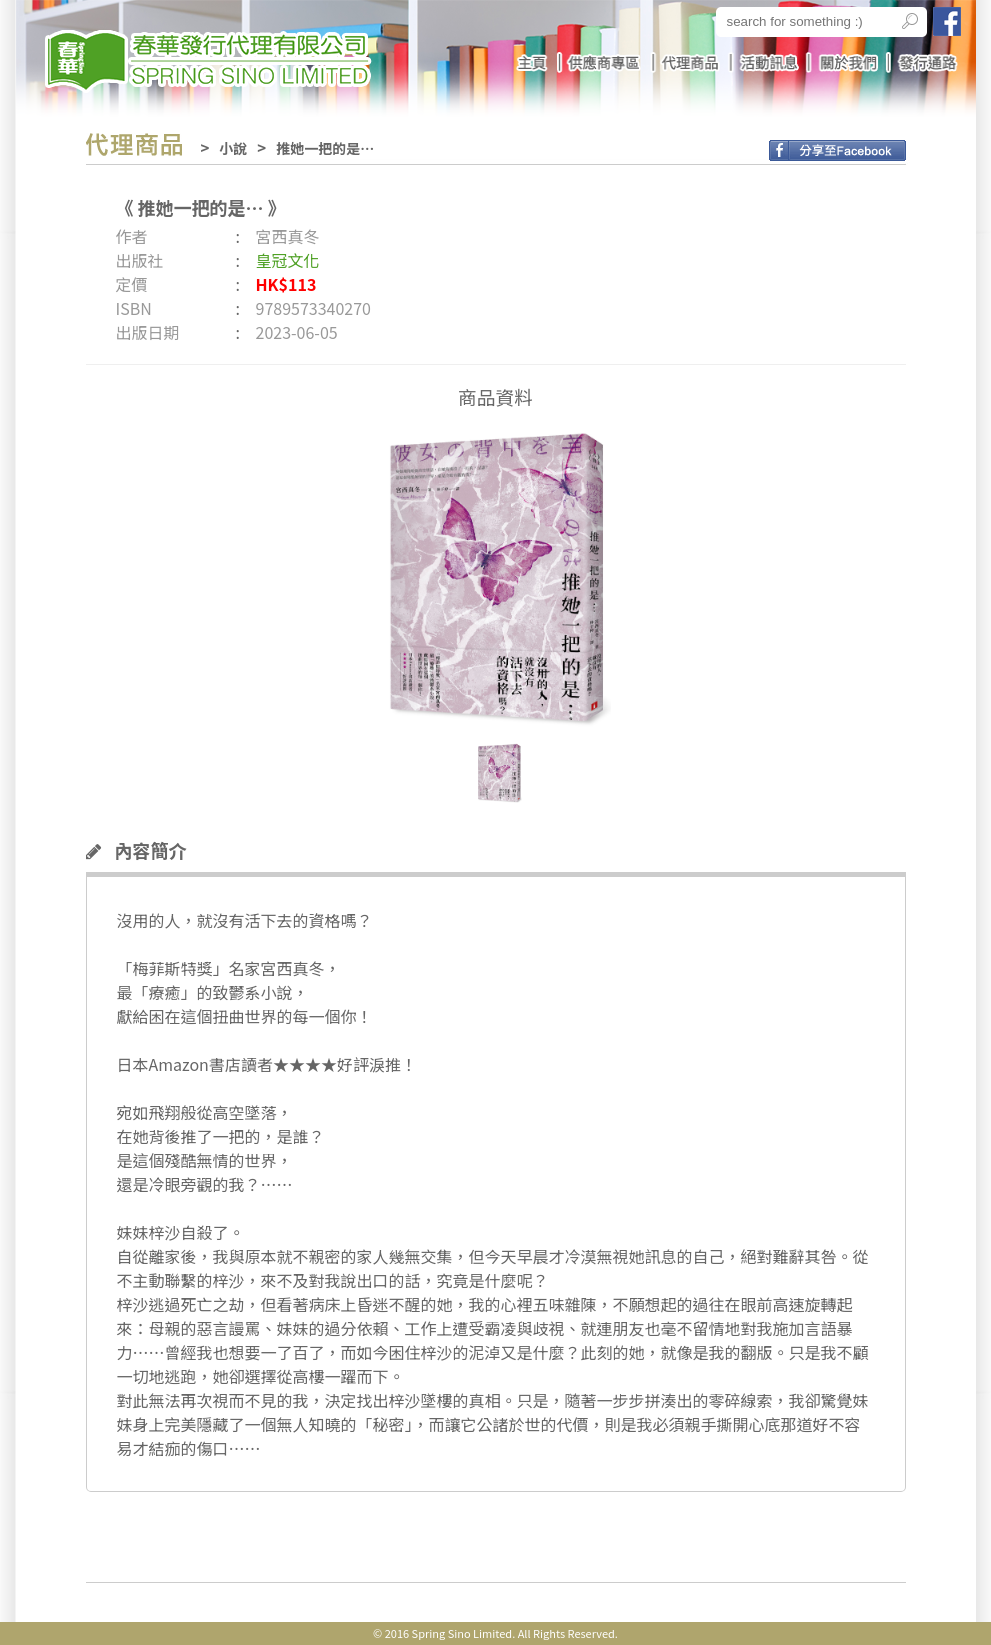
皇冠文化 (288, 260)
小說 (233, 148)
